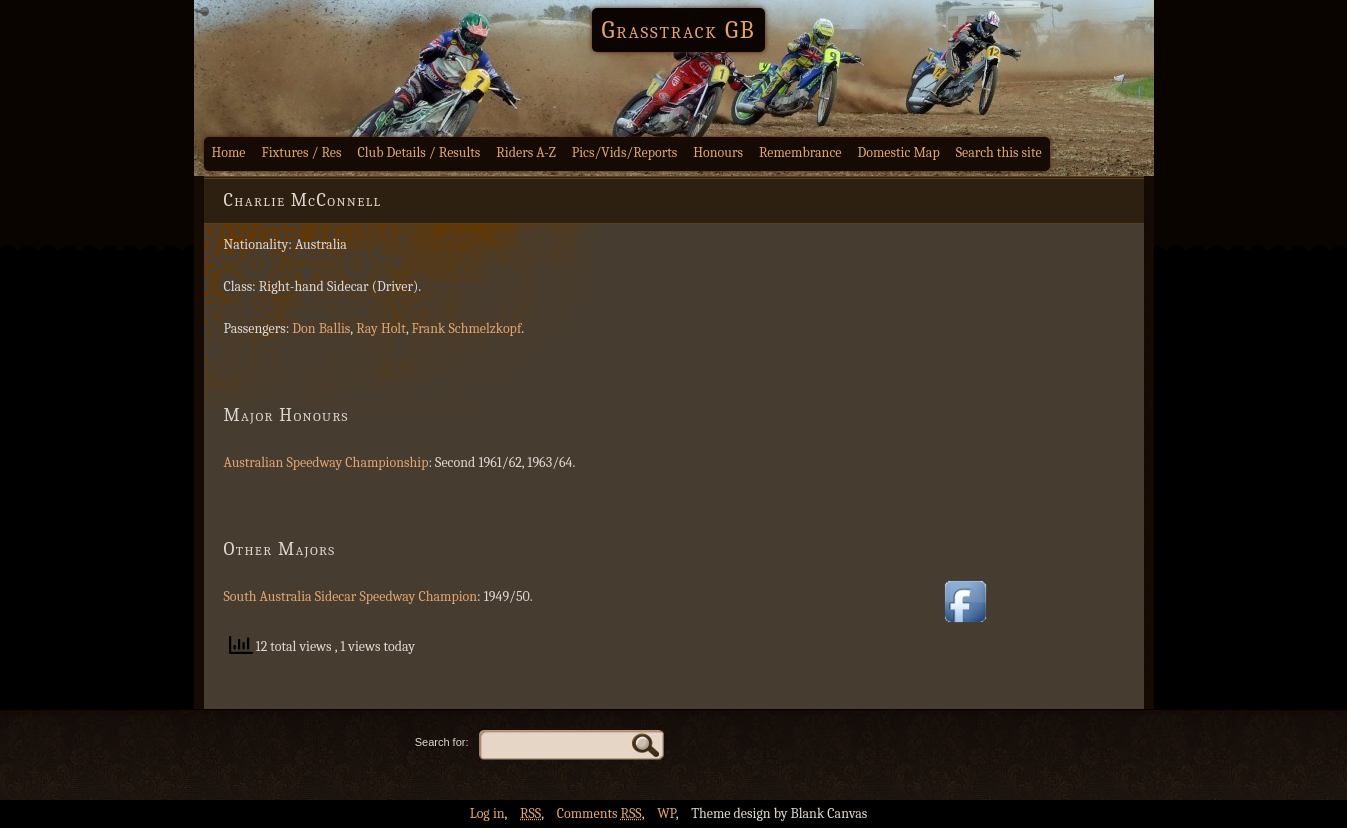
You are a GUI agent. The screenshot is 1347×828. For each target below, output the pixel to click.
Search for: (442, 742)
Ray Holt (381, 328)
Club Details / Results (419, 152)
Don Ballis (321, 328)
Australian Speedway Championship (326, 462)
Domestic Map (898, 152)
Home (229, 152)
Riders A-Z (526, 152)
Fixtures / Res (302, 152)
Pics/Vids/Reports (625, 152)
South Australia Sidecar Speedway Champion (351, 596)
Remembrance (800, 152)
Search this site (999, 152)
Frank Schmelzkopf (466, 328)
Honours (718, 152)
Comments (599, 813)
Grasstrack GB (679, 30)
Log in (487, 813)
